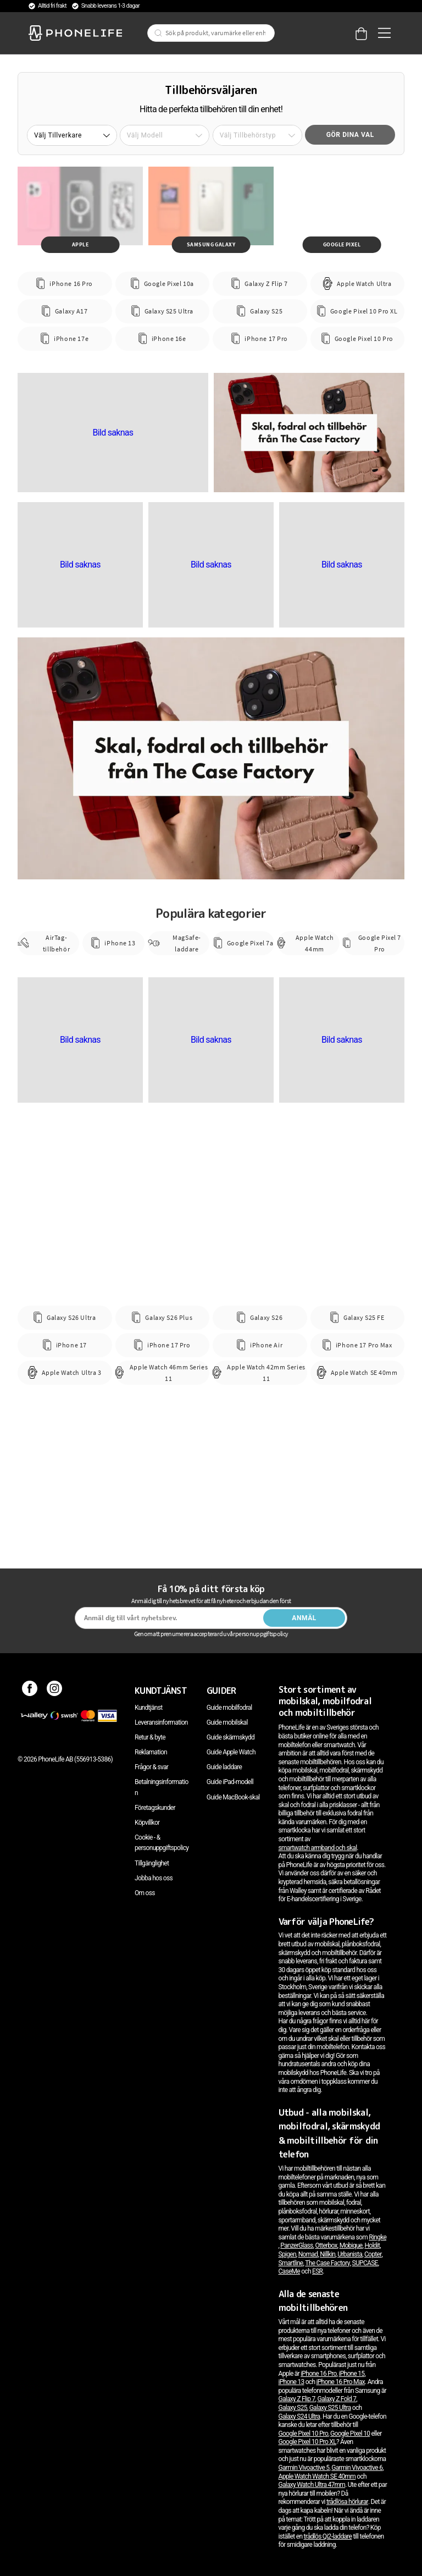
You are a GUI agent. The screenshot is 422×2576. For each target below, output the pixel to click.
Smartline (291, 2263)
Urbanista (349, 2254)
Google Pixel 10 (350, 2433)
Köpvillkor (147, 1822)
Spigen (287, 2254)
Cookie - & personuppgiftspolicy (161, 1843)
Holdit (372, 2245)
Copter (373, 2254)
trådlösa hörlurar (347, 2502)
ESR (317, 2271)
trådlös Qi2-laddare (328, 2536)
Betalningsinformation (161, 1787)
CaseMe (290, 2271)
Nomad (308, 2254)
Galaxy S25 (293, 2408)
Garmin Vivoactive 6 (356, 2468)
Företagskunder (155, 1808)
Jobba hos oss (154, 1878)
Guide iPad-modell (230, 1782)
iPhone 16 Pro (318, 2373)
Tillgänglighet (152, 1863)
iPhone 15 (351, 2373)
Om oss (145, 1893)
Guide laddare (224, 1767)
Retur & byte (150, 1737)
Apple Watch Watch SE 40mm (317, 2476)
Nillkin (327, 2254)
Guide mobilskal (227, 1722)
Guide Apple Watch (231, 1752)
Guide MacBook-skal (233, 1797)
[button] (71, 135)
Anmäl (304, 1618)
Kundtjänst (148, 1707)
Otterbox (326, 2245)
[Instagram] (55, 1690)
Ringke (377, 2237)
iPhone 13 (291, 2382)
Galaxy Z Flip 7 (297, 2399)
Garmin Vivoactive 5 (304, 2468)
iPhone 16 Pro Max (340, 2382)
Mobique (351, 2245)
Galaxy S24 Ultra (299, 2416)
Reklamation (151, 1752)
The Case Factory (327, 2263)
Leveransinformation (161, 1722)
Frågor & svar (151, 1767)
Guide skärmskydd (230, 1737)
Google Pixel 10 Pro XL (307, 2442)
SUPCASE (365, 2263)
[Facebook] (30, 1690)
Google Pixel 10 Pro (304, 2433)
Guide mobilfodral (229, 1707)
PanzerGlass (296, 2245)
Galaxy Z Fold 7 (336, 2399)
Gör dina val (350, 135)
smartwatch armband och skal (318, 1848)
